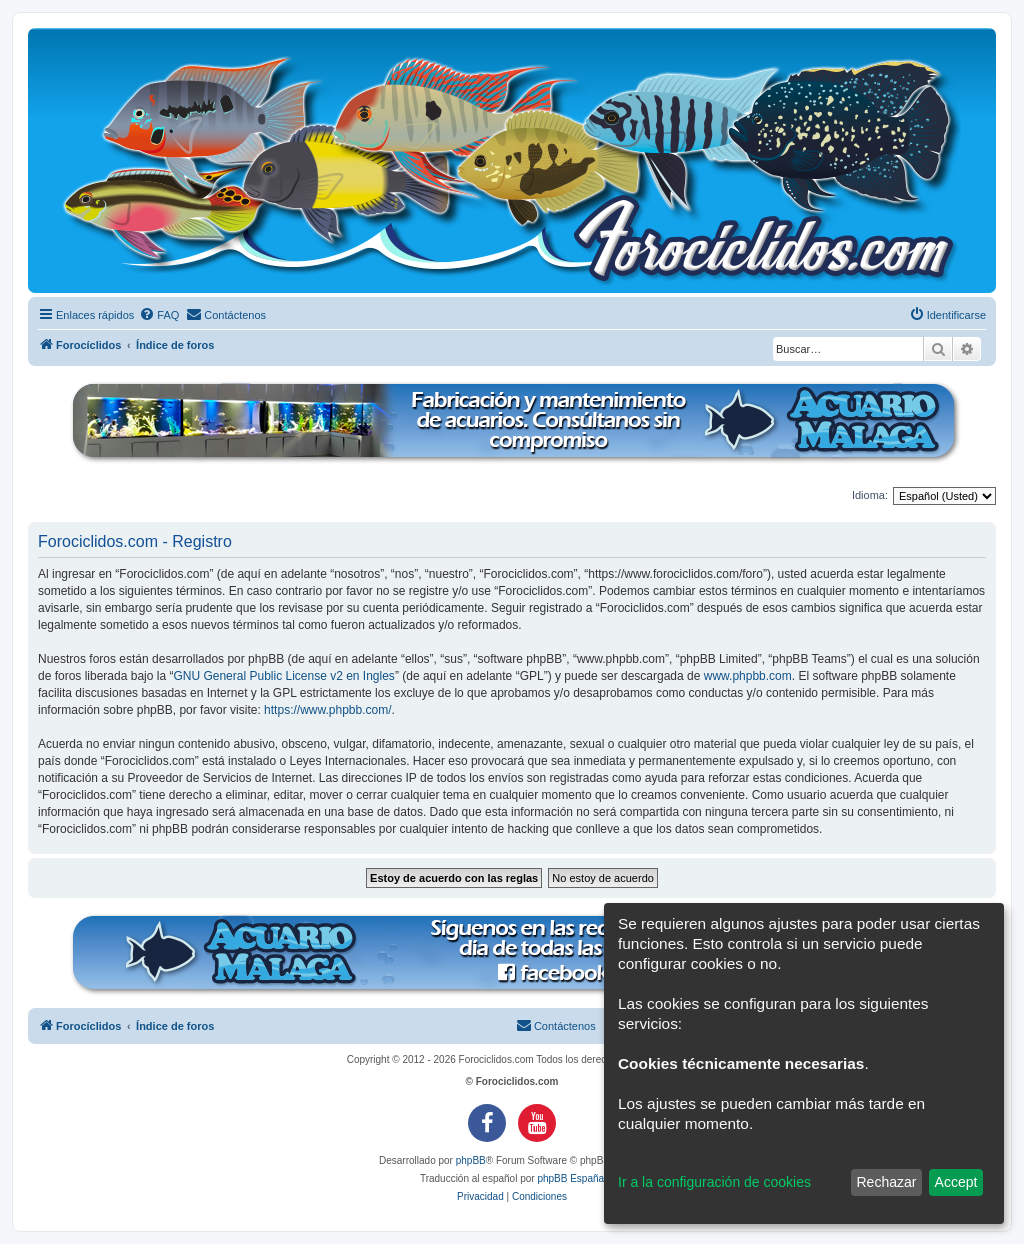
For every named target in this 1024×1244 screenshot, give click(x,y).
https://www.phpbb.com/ (327, 710)
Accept (956, 1182)
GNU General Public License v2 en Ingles (283, 676)
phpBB (471, 1160)
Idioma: (870, 495)
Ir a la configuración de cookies (714, 1182)
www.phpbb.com (748, 676)
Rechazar (886, 1182)
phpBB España (570, 1178)
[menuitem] (159, 315)
